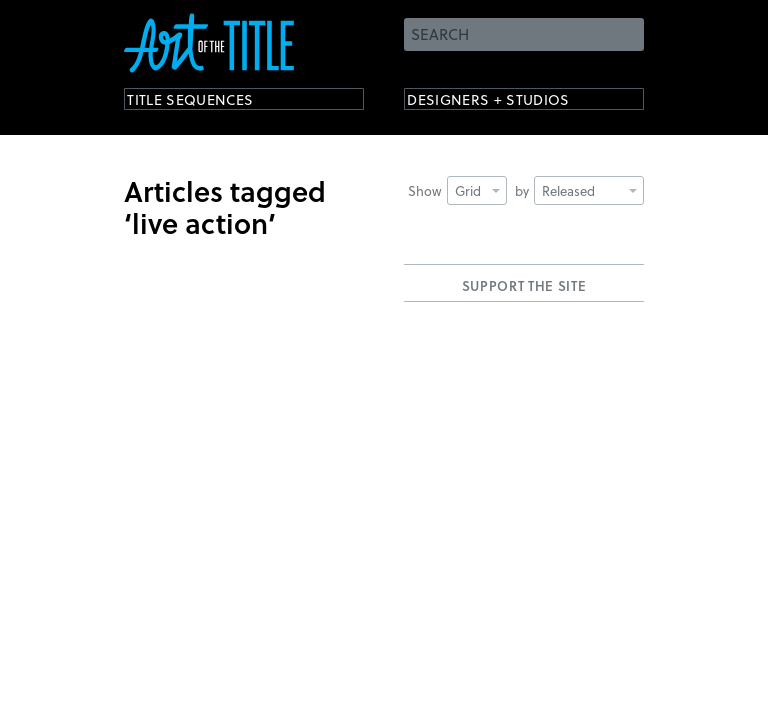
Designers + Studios (510, 102)
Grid (477, 190)
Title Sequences (208, 102)
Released (589, 190)
